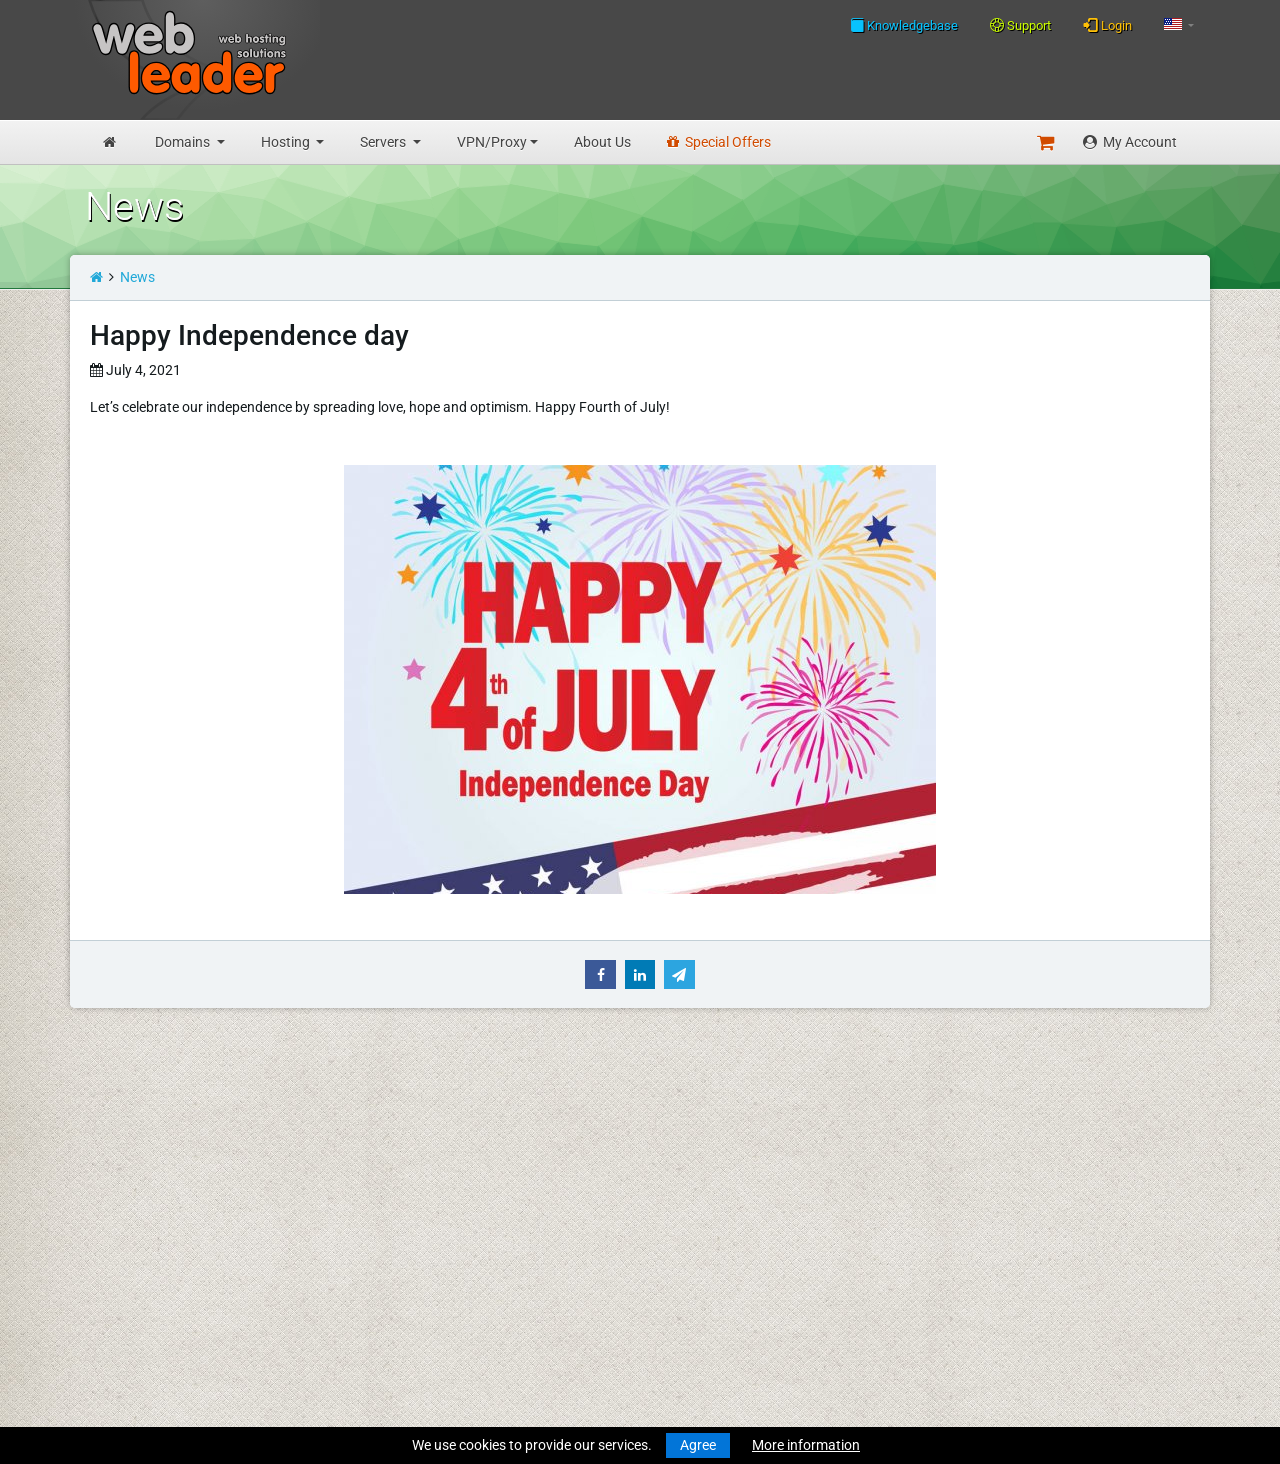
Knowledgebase (904, 25)
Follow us (1067, 1161)
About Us (602, 142)
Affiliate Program (375, 1337)
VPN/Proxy (492, 142)
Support (1020, 25)
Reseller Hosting (135, 1263)
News (137, 277)
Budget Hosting (133, 1221)
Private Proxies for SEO (156, 1379)
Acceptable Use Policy (390, 1300)
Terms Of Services (377, 1258)
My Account (1130, 142)
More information (806, 1445)
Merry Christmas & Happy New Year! (672, 1163)
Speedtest (354, 1184)
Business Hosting (139, 1242)
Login (1107, 25)
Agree (698, 1445)
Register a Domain (141, 1163)
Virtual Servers (130, 1300)
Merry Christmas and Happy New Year (678, 1105)
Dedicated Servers (140, 1321)
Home (103, 1105)
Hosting (287, 142)
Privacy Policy (366, 1279)
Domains (184, 142)
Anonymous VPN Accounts (169, 1358)
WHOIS (345, 1163)
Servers (384, 142)
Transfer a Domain (142, 1184)
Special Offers (719, 142)
